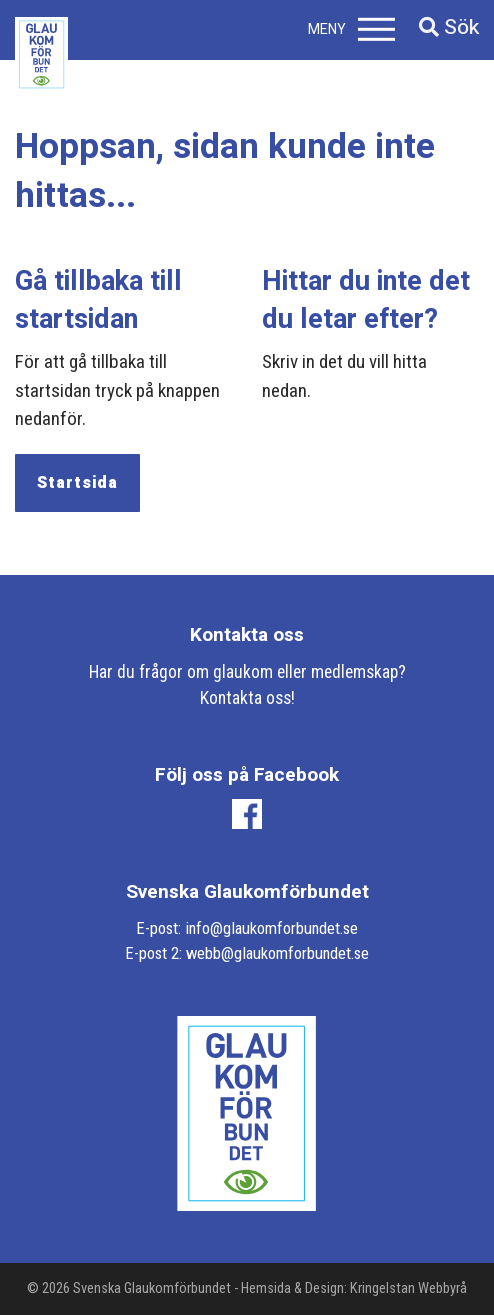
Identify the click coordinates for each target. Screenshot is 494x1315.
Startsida (77, 483)
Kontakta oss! (247, 698)
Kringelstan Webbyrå (408, 1288)
